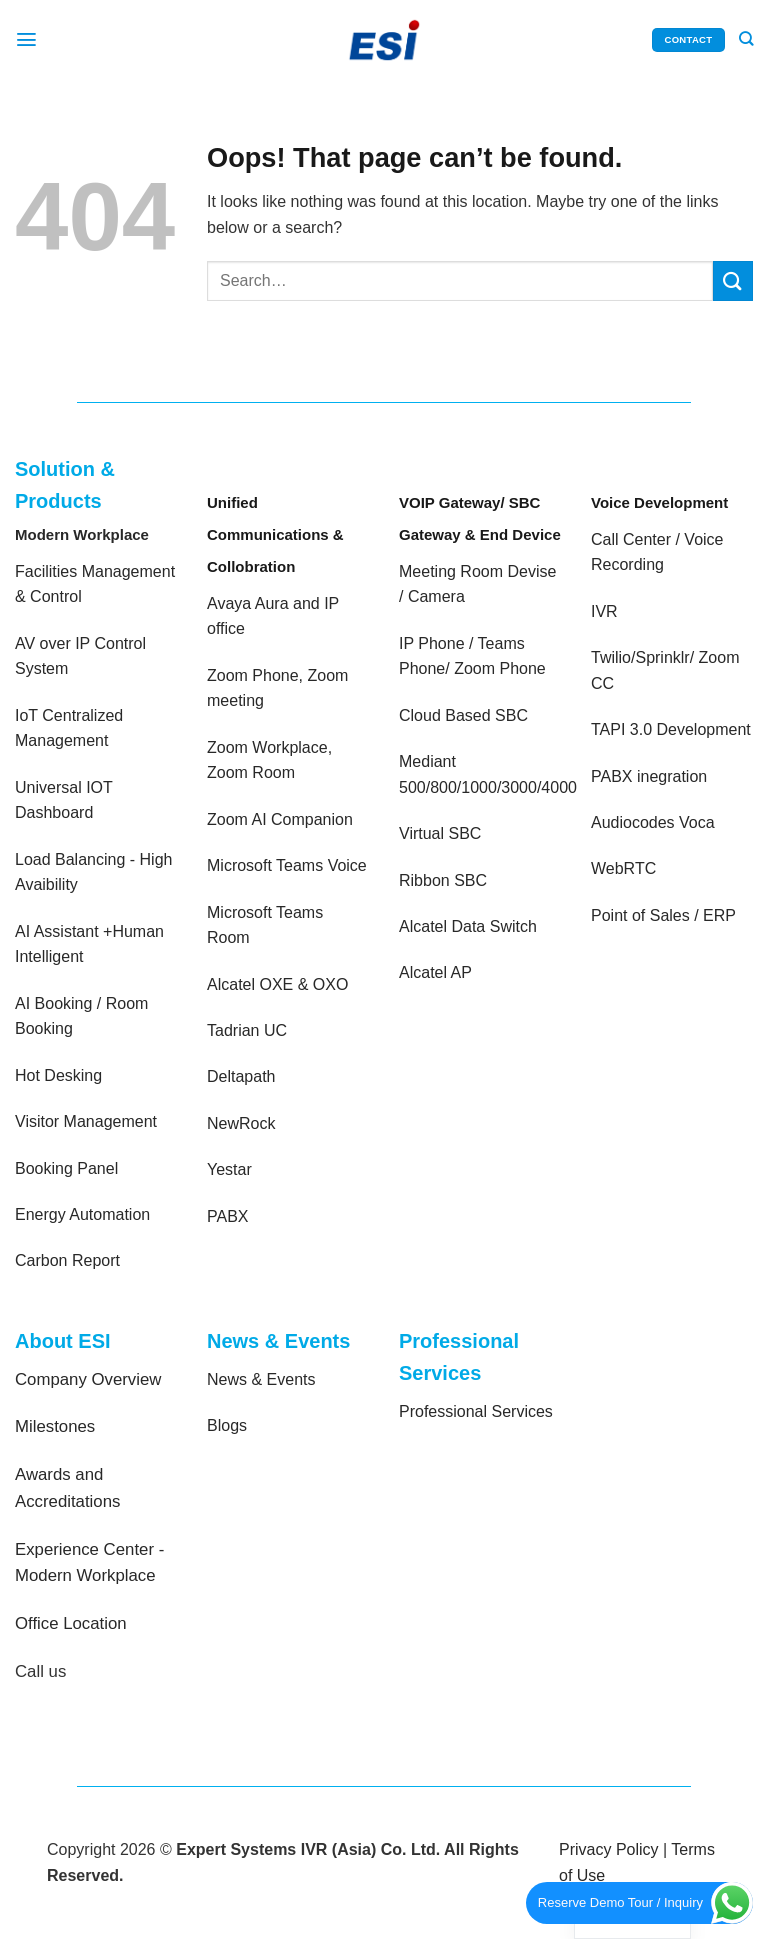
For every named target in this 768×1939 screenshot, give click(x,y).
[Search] (745, 40)
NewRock (241, 1123)
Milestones (55, 1426)
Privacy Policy (609, 1849)
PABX (228, 1216)
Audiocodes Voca (653, 822)
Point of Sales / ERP (663, 915)
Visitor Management (86, 1121)
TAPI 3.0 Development (671, 729)
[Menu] (27, 39)
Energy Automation (82, 1214)
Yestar (229, 1169)
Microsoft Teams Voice (287, 865)
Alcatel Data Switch (468, 926)
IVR (604, 611)
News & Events (261, 1379)
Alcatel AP (435, 972)
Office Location (71, 1623)
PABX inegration (649, 776)
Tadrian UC (247, 1030)
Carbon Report (67, 1260)
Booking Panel (66, 1168)
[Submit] (733, 280)
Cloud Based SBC (463, 715)
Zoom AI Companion (280, 819)
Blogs (227, 1425)
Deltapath (241, 1076)
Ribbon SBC (443, 880)
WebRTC (623, 868)
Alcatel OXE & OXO (277, 984)
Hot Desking (58, 1075)
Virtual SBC (440, 833)
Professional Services (476, 1411)
